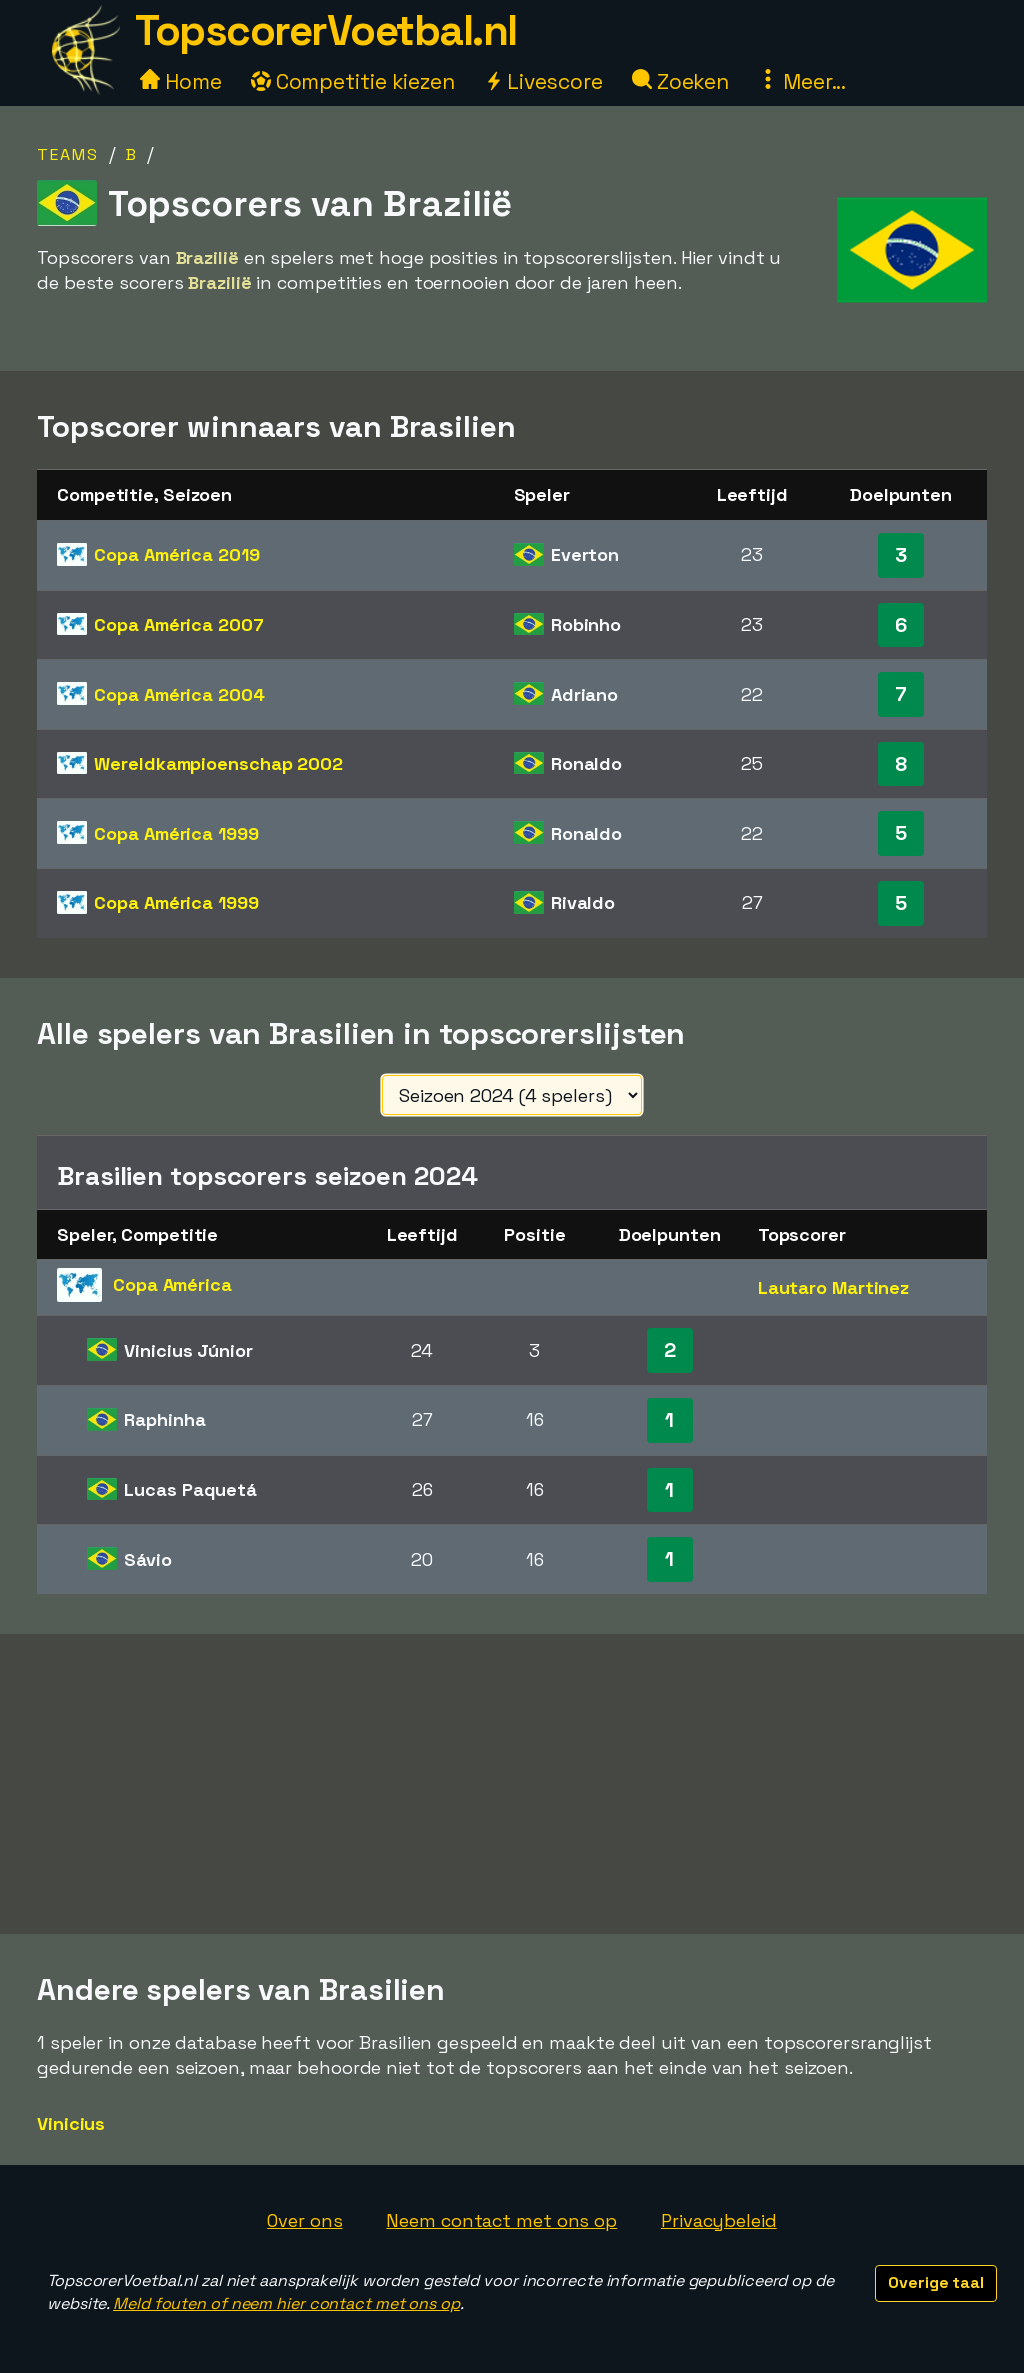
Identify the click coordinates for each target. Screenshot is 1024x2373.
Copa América (176, 554)
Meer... (802, 81)
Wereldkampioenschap (218, 763)
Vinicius (71, 2123)
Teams (68, 154)
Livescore (543, 81)
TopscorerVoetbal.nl (326, 30)
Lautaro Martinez (833, 1287)
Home (181, 81)
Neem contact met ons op (501, 2220)
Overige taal (936, 2282)
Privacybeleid (719, 2220)
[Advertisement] (512, 1784)
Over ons (304, 2220)
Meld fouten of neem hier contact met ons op (286, 2303)
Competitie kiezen (353, 81)
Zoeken (680, 81)
